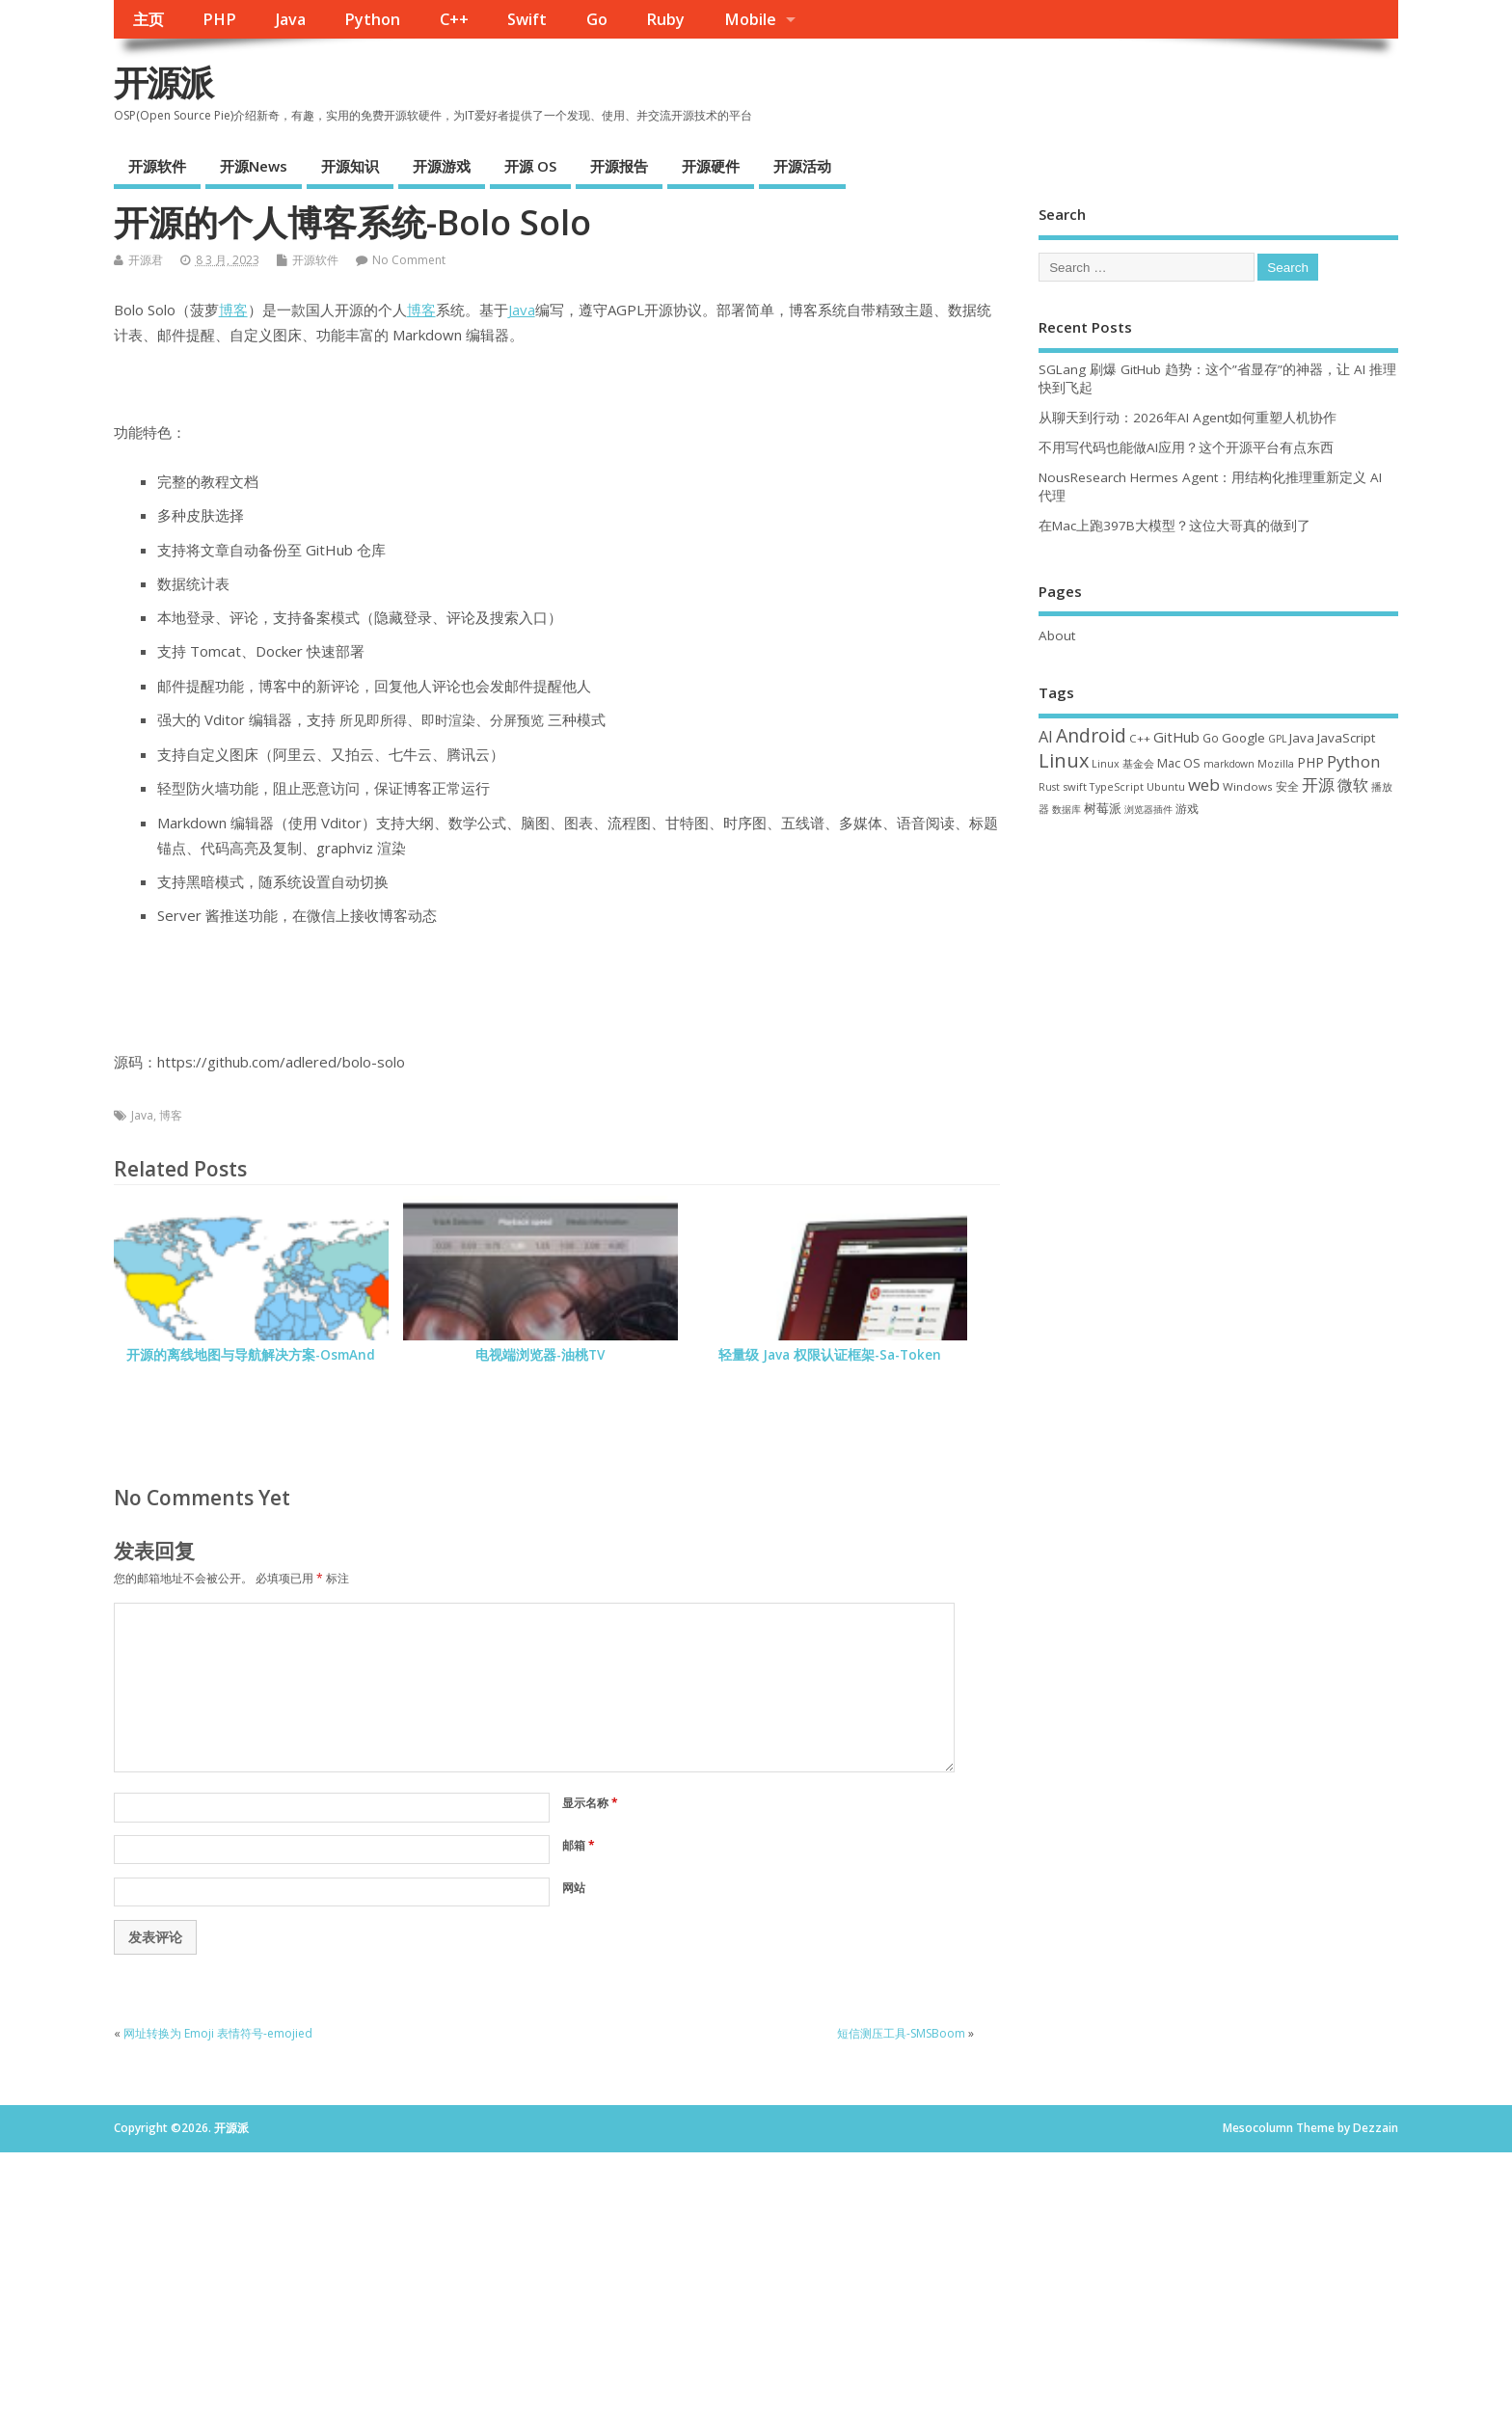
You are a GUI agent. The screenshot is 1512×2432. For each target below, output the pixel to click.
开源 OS (530, 166)
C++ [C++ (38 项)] (1139, 738)
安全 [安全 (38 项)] (1287, 786)
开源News (253, 166)
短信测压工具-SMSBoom (901, 2033)
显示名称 (590, 1803)
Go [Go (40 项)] (1210, 737)
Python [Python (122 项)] (1354, 761)
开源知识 (350, 166)
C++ (454, 19)
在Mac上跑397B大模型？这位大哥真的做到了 (1174, 525)
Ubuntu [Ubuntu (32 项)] (1166, 786)
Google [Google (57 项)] (1243, 737)
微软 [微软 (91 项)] (1352, 785)
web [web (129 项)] (1204, 784)
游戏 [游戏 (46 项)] (1187, 808)
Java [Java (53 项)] (1301, 737)
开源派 (163, 82)
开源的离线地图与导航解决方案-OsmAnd (250, 1355)
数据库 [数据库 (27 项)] (1066, 809)
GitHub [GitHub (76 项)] (1176, 736)
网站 (573, 1887)
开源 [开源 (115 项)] (1318, 784)
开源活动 (802, 166)
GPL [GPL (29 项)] (1277, 738)
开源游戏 (442, 166)
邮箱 (578, 1845)
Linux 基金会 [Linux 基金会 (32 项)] (1123, 763)
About (1057, 635)
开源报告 (619, 166)
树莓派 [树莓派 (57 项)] (1102, 808)
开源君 (145, 260)
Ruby (665, 19)
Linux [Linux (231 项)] (1064, 760)
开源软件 (157, 166)
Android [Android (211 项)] (1091, 735)
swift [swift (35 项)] (1075, 786)
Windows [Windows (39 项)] (1248, 786)
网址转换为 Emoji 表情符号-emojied (217, 2033)
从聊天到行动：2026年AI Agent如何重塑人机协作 (1187, 417)
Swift (527, 19)
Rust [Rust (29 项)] (1049, 787)
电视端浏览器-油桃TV (540, 1355)
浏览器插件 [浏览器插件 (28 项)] (1148, 809)
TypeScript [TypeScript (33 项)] (1117, 786)
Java (291, 19)
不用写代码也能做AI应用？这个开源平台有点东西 (1186, 447)
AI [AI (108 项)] (1046, 736)
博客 (233, 309)
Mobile (750, 19)
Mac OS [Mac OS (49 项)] (1179, 762)
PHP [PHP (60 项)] (1310, 762)
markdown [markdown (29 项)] (1229, 763)
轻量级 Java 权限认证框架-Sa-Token (829, 1355)
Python (372, 19)
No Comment (409, 260)
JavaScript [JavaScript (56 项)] (1346, 737)
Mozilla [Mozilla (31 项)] (1275, 763)
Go (597, 19)
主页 (148, 19)
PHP (219, 19)
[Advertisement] (1218, 990)
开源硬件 (711, 166)
